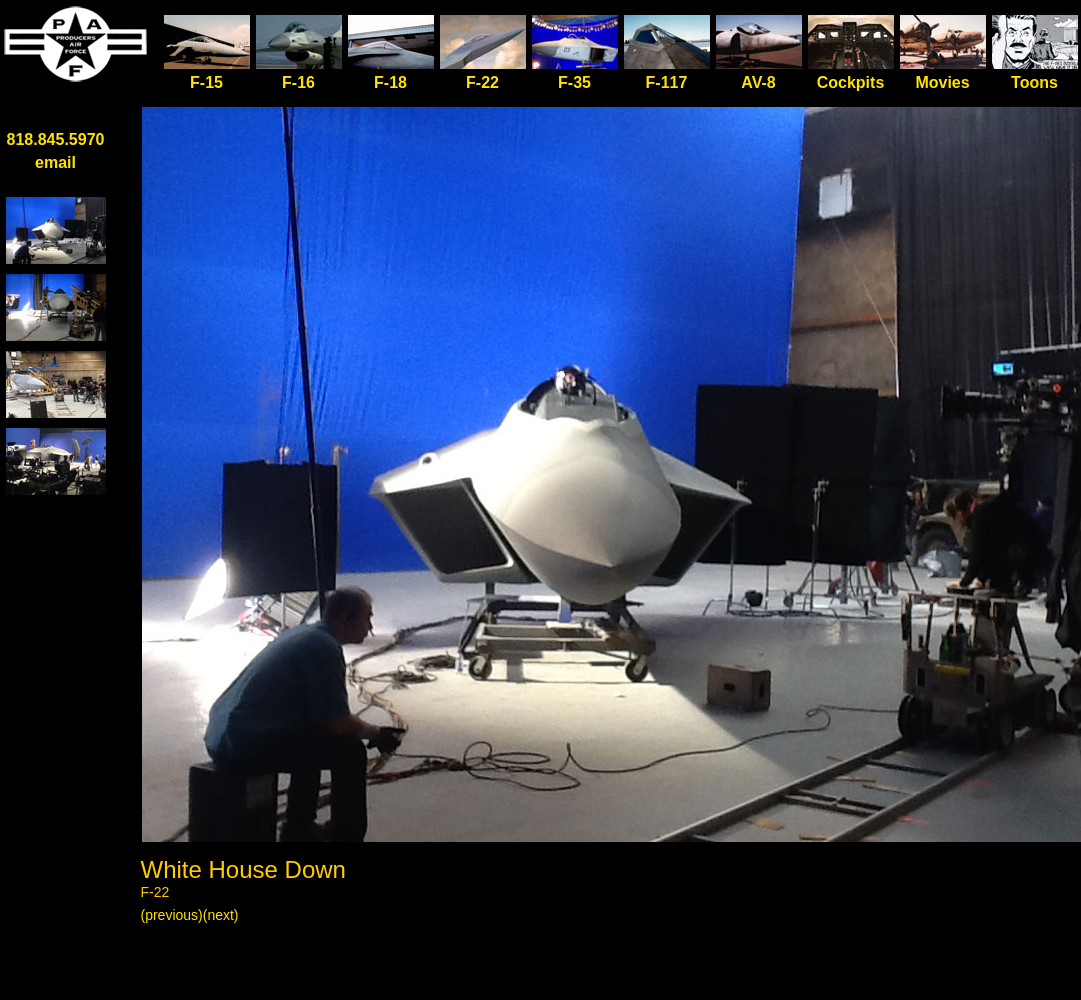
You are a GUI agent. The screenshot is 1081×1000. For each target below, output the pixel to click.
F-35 (574, 82)
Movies (942, 82)
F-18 (390, 82)
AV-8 (758, 82)
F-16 (298, 82)
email (55, 162)
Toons (1034, 82)
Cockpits (851, 82)
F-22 (482, 82)
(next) (221, 915)
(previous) (172, 915)
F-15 (207, 74)
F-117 (667, 82)
